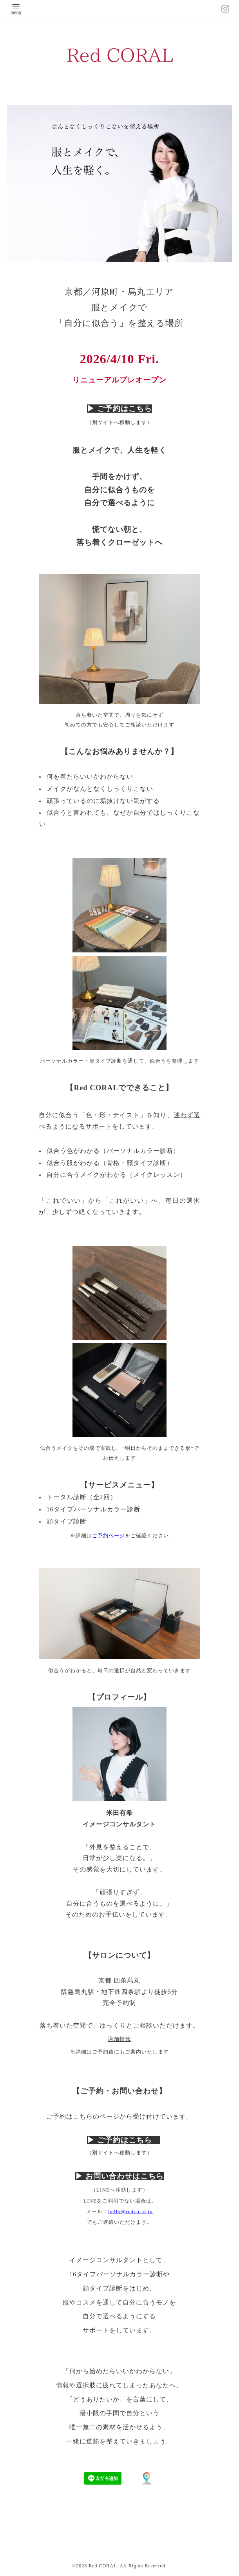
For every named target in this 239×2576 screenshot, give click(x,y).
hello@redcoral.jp (130, 2211)
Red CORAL (103, 2566)
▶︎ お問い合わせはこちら (119, 2176)
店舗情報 (119, 2039)
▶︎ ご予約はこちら (119, 408)
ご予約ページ (108, 1535)
